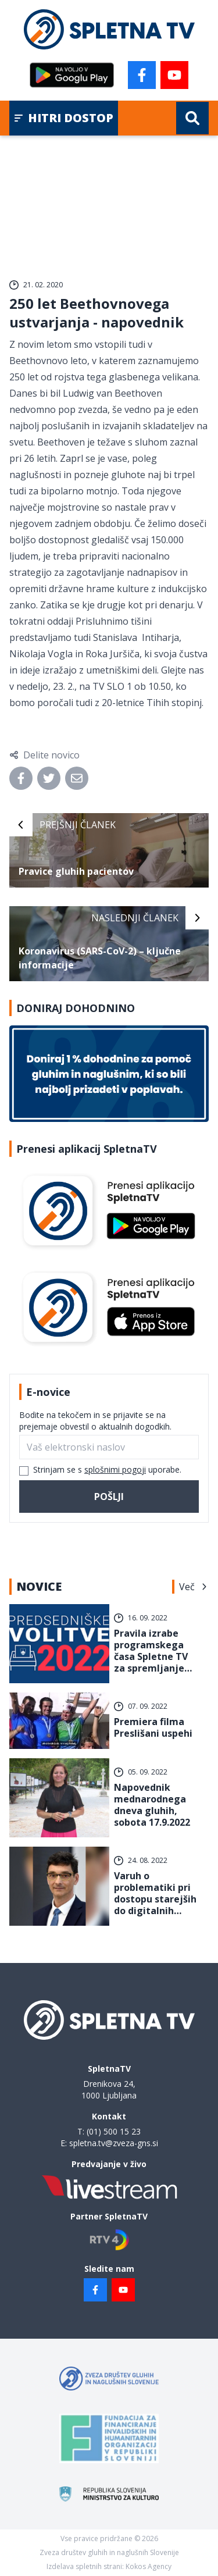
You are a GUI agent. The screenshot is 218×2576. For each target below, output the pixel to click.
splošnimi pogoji (115, 1469)
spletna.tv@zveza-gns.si (113, 2143)
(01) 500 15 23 (114, 2131)
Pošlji (109, 1496)
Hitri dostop (63, 118)
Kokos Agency (148, 2566)
